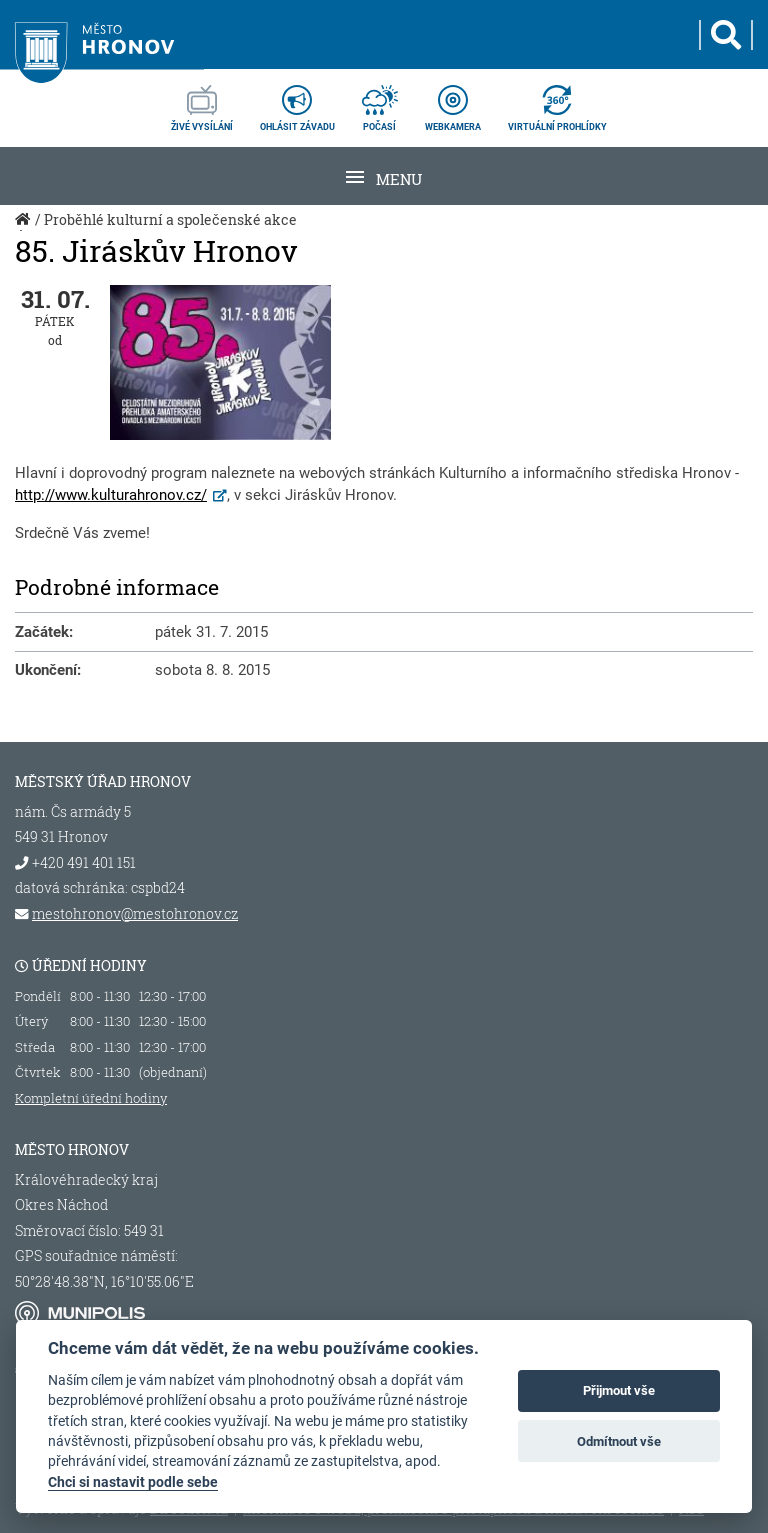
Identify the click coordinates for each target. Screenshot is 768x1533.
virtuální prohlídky (557, 102)
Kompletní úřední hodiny (91, 1098)
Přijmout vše (619, 1390)
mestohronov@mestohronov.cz (135, 914)
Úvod (25, 230)
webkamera (453, 102)
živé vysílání (202, 102)
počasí (380, 102)
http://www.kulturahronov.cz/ (111, 495)
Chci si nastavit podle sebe (133, 1482)
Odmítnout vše (619, 1441)
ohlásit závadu (297, 102)
